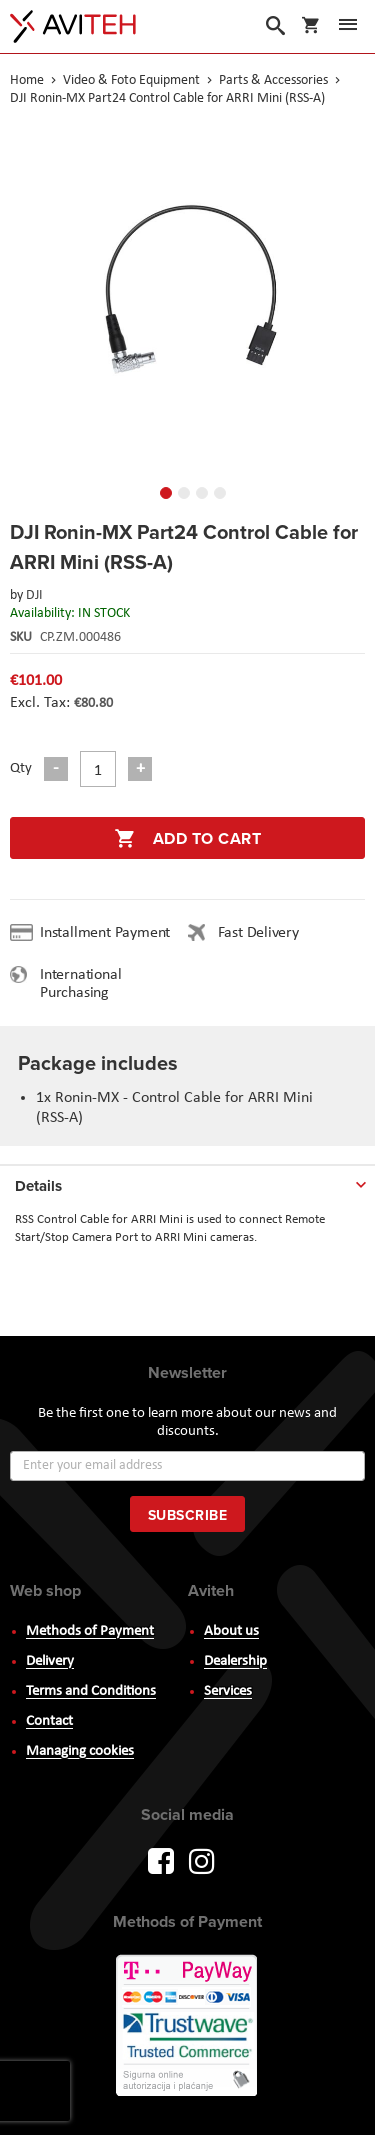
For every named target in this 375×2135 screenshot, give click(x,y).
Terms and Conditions (91, 1691)
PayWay (188, 2027)
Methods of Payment (90, 1631)
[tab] (187, 1182)
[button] (30, 297)
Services (228, 1691)
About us (231, 1631)
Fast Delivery (258, 933)
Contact (49, 1721)
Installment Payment (109, 933)
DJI (34, 595)
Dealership (235, 1661)
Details (38, 1186)
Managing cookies (80, 1751)
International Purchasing (80, 984)
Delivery (50, 1661)
